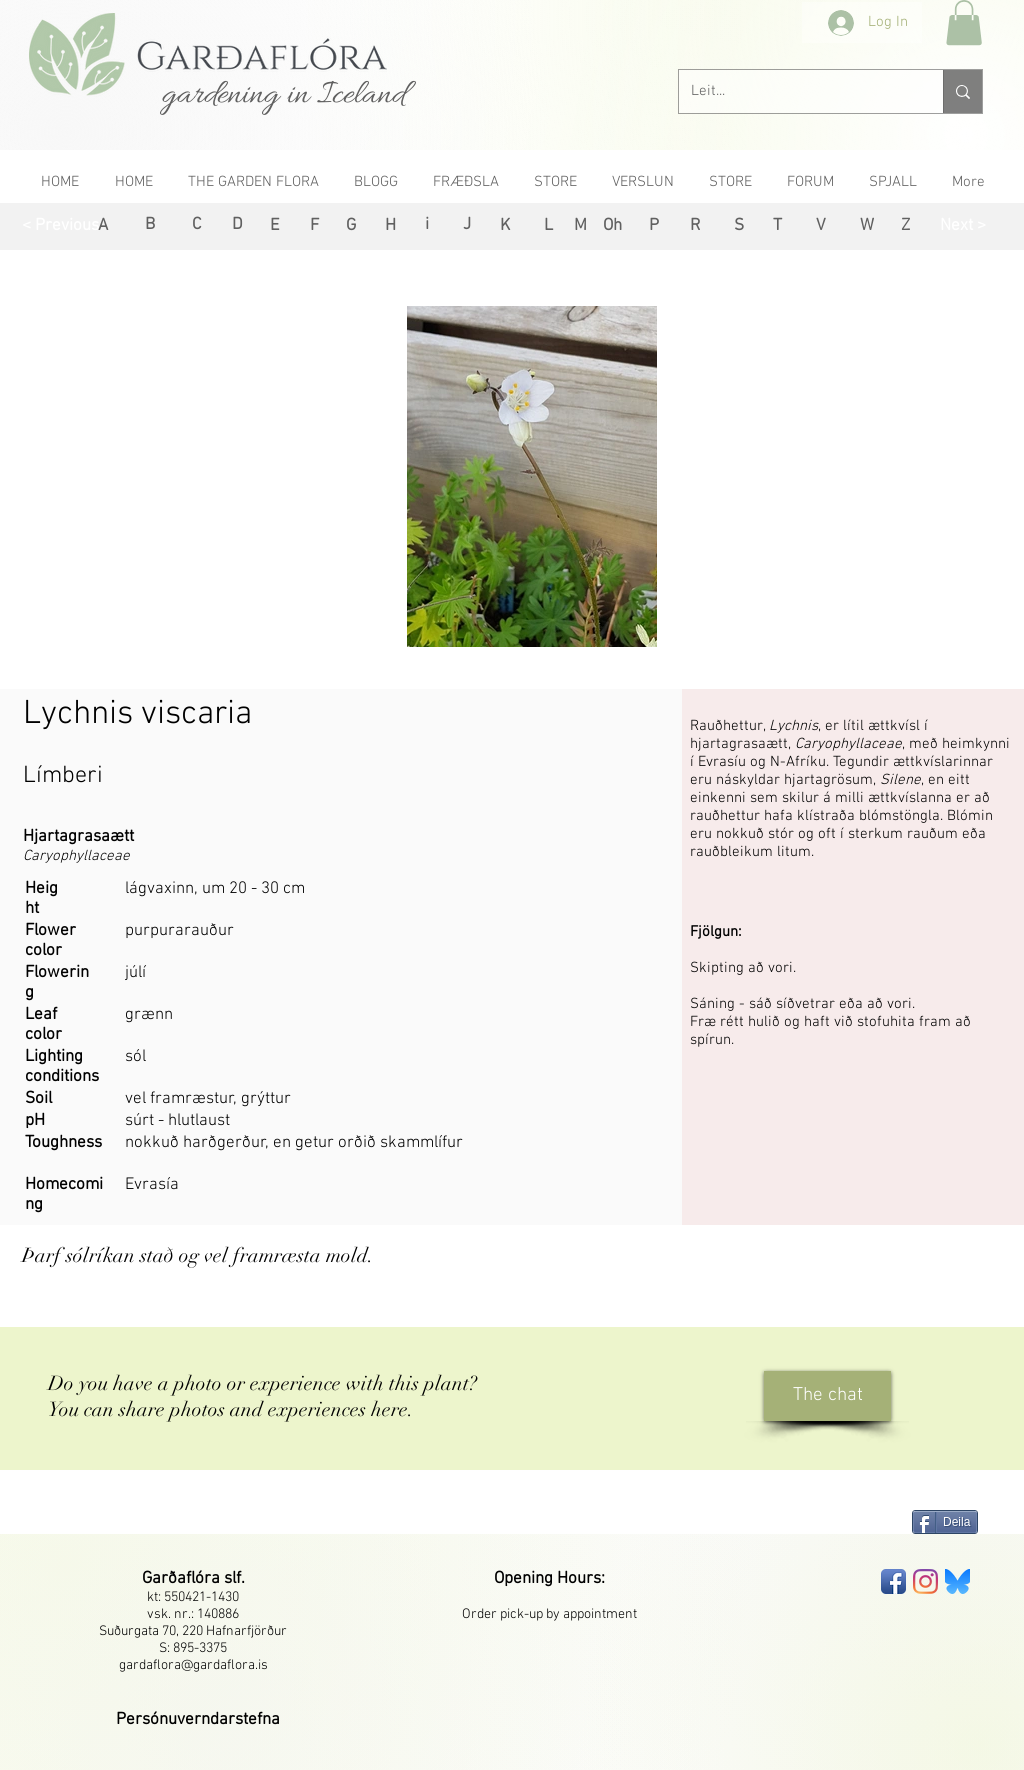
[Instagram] (925, 1581)
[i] (426, 225)
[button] (964, 22)
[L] (548, 226)
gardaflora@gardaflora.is (193, 1665)
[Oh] (612, 226)
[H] (390, 226)
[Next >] (962, 226)
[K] (504, 226)
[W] (866, 226)
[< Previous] (60, 226)
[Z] (905, 226)
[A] (102, 226)
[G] (350, 226)
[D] (237, 225)
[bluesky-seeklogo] (957, 1581)
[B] (149, 225)
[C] (196, 225)
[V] (820, 226)
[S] (738, 226)
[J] (466, 225)
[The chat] (827, 1396)
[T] (777, 226)
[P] (653, 226)
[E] (274, 226)
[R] (694, 226)
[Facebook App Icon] (893, 1581)
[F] (314, 226)
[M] (580, 226)
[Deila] (945, 1522)
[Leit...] (796, 91)
